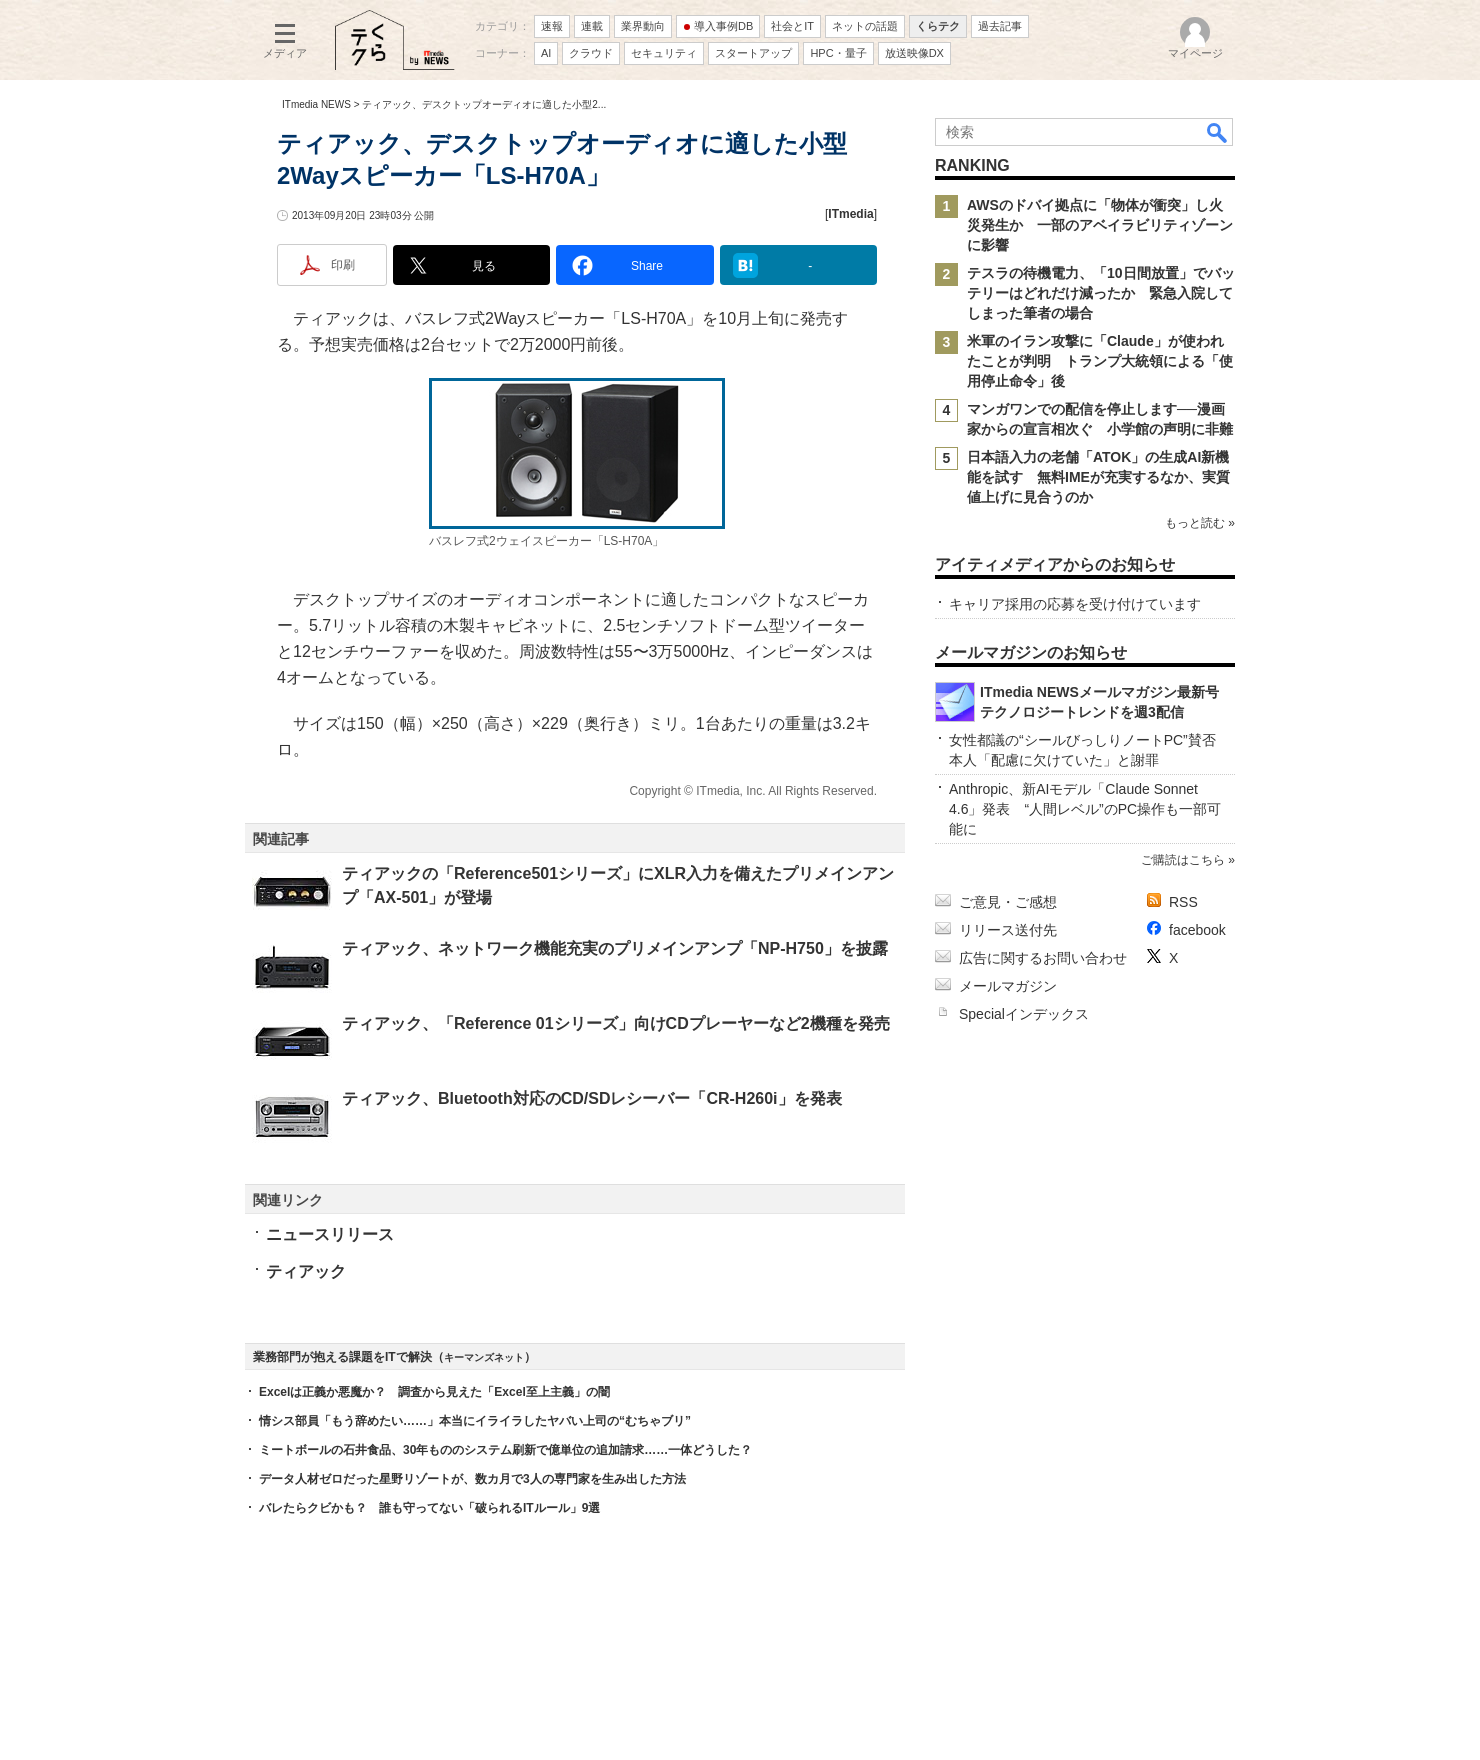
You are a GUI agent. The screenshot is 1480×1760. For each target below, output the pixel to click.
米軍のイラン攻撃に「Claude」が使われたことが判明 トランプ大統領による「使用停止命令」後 (1100, 361)
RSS (1183, 902)
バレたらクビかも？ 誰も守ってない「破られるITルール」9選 (429, 1508)
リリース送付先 (1008, 930)
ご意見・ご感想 (1008, 902)
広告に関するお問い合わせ (1043, 958)
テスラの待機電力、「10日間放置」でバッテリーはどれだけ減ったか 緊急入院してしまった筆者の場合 (1101, 293)
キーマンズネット (484, 1357)
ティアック (306, 1271)
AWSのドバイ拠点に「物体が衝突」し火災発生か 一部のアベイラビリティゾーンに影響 (1100, 225)
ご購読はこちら (1183, 860)
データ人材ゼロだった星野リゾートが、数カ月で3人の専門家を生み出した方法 (472, 1479)
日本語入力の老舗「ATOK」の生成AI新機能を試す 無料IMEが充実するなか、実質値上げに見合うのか (1098, 477)
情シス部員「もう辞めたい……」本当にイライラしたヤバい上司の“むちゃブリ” (475, 1421)
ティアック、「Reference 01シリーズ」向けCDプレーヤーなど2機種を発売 (616, 1023)
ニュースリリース (330, 1234)
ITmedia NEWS (316, 104)
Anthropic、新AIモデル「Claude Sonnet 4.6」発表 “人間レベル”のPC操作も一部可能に (1085, 809)
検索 (1218, 132)
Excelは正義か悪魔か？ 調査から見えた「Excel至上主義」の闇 (434, 1392)
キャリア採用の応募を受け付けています (1075, 604)
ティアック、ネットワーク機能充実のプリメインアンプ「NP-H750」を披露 (615, 948)
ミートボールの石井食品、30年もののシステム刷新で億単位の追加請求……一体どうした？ (505, 1450)
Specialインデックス (1024, 1014)
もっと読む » (1200, 523)
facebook (1197, 930)
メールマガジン (1008, 986)
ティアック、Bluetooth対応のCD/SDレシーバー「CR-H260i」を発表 (592, 1098)
